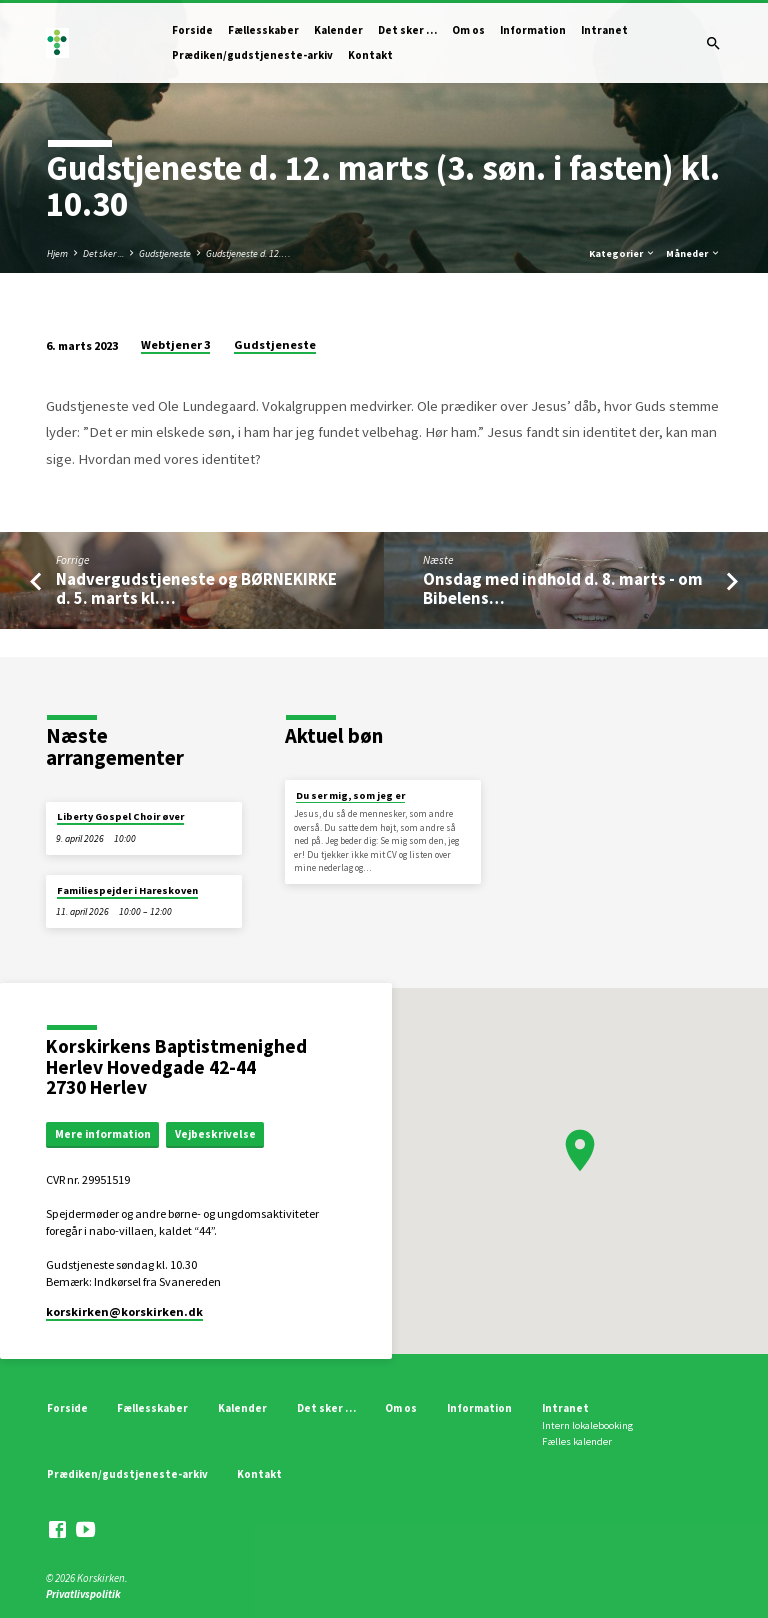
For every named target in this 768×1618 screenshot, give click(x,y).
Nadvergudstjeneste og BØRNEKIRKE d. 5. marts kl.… (196, 589)
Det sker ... (103, 253)
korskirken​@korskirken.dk (124, 1311)
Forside (192, 30)
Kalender (338, 30)
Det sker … (407, 30)
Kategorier (622, 253)
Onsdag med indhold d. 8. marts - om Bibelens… (563, 589)
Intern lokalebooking (587, 1425)
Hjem (57, 253)
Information (533, 30)
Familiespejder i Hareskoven (127, 890)
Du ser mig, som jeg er (350, 795)
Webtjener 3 (175, 344)
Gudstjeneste (165, 253)
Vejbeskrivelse (215, 1134)
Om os (468, 30)
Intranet (604, 30)
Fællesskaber (263, 30)
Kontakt (370, 55)
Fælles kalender (577, 1441)
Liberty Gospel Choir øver (120, 816)
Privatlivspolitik (83, 1594)
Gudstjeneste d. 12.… (248, 253)
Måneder (693, 253)
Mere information (103, 1134)
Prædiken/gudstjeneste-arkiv (252, 55)
